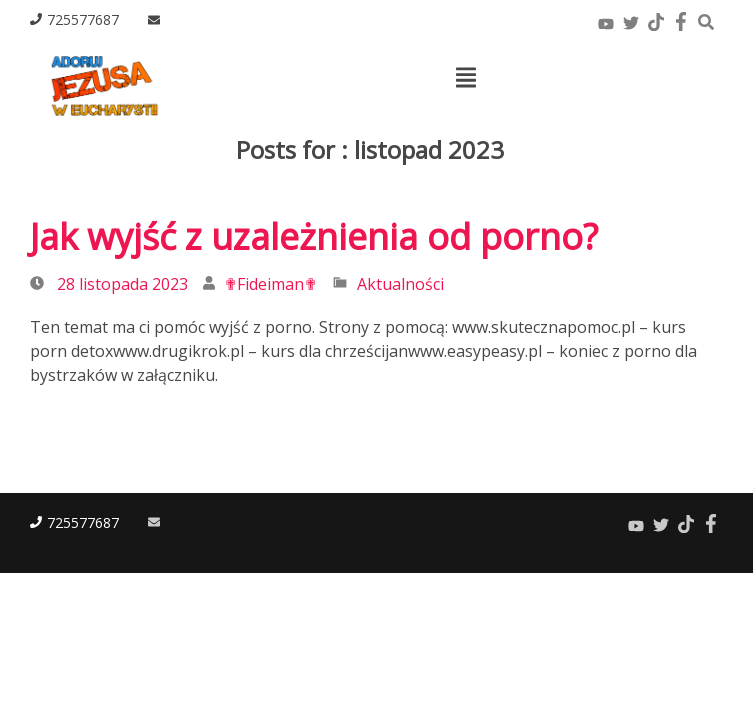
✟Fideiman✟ (270, 284)
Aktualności (400, 284)
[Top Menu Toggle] (466, 79)
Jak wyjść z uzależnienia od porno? (314, 236)
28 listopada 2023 (122, 284)
